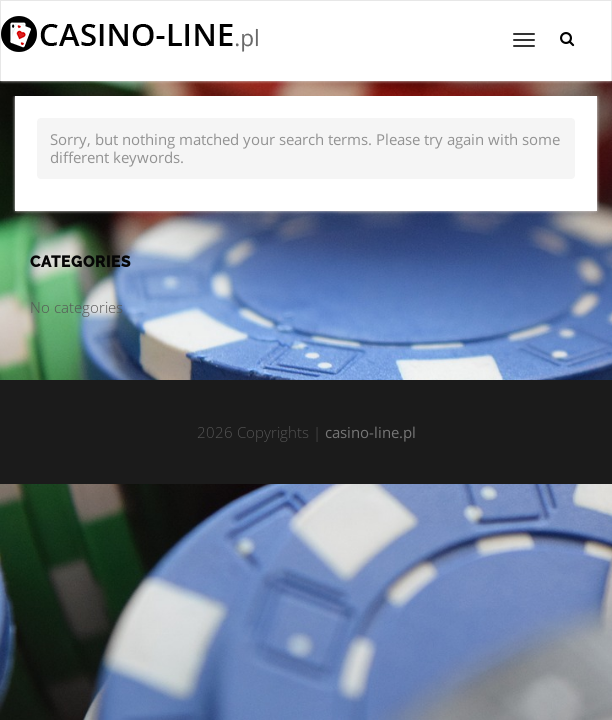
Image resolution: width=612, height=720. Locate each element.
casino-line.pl (370, 432)
